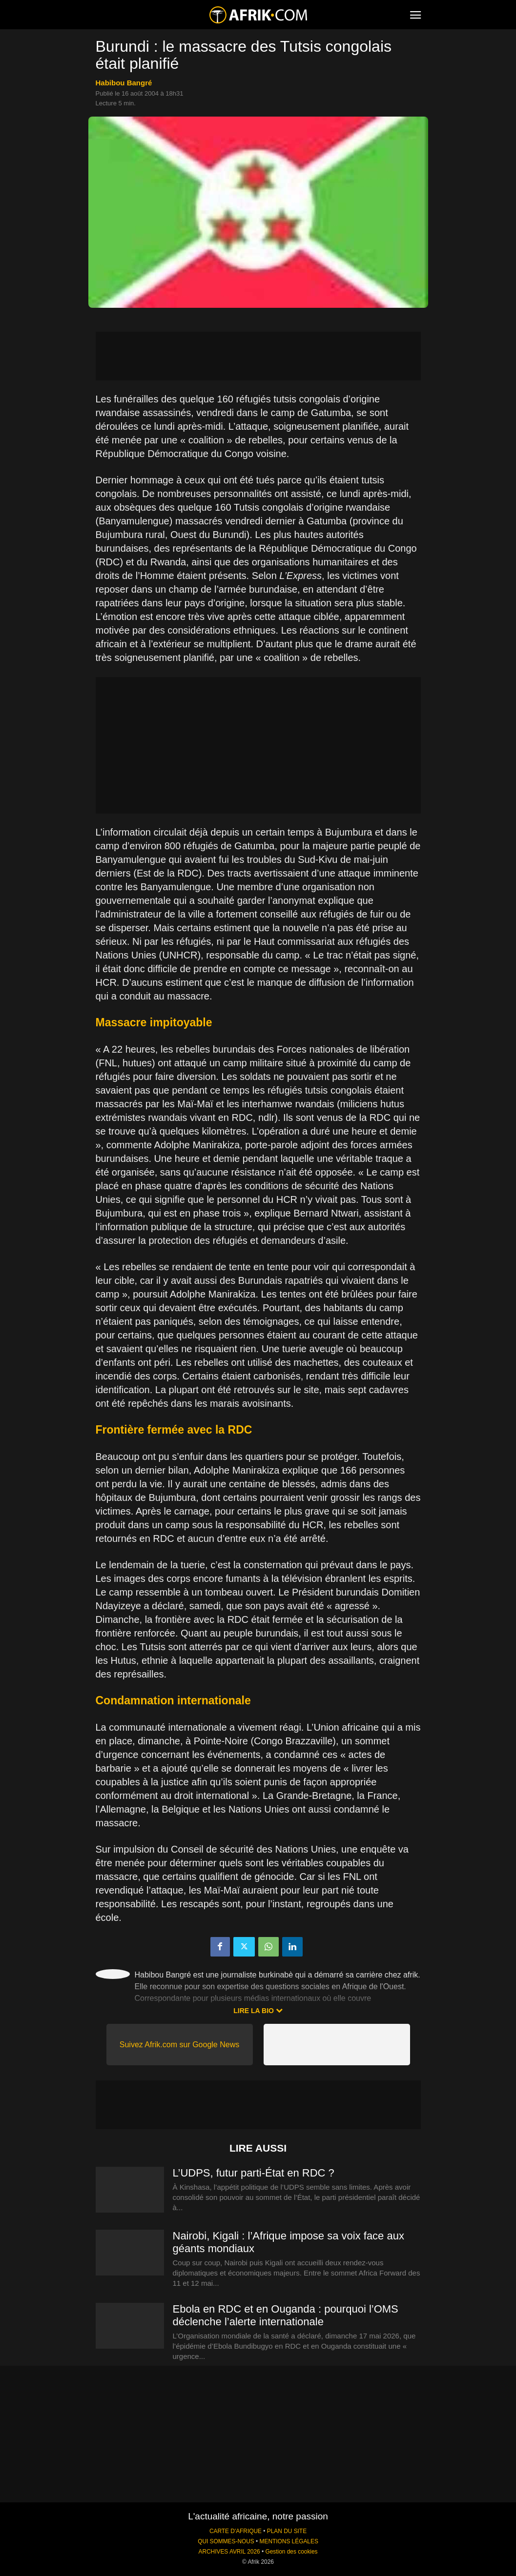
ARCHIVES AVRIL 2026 (229, 2551)
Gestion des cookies (291, 2551)
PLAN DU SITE (287, 2531)
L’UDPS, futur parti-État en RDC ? (253, 2173)
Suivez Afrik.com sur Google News (179, 2044)
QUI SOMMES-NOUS (226, 2541)
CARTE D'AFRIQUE (235, 2531)
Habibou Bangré (124, 83)
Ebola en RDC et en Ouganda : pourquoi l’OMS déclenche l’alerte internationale (285, 2315)
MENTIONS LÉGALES (289, 2541)
